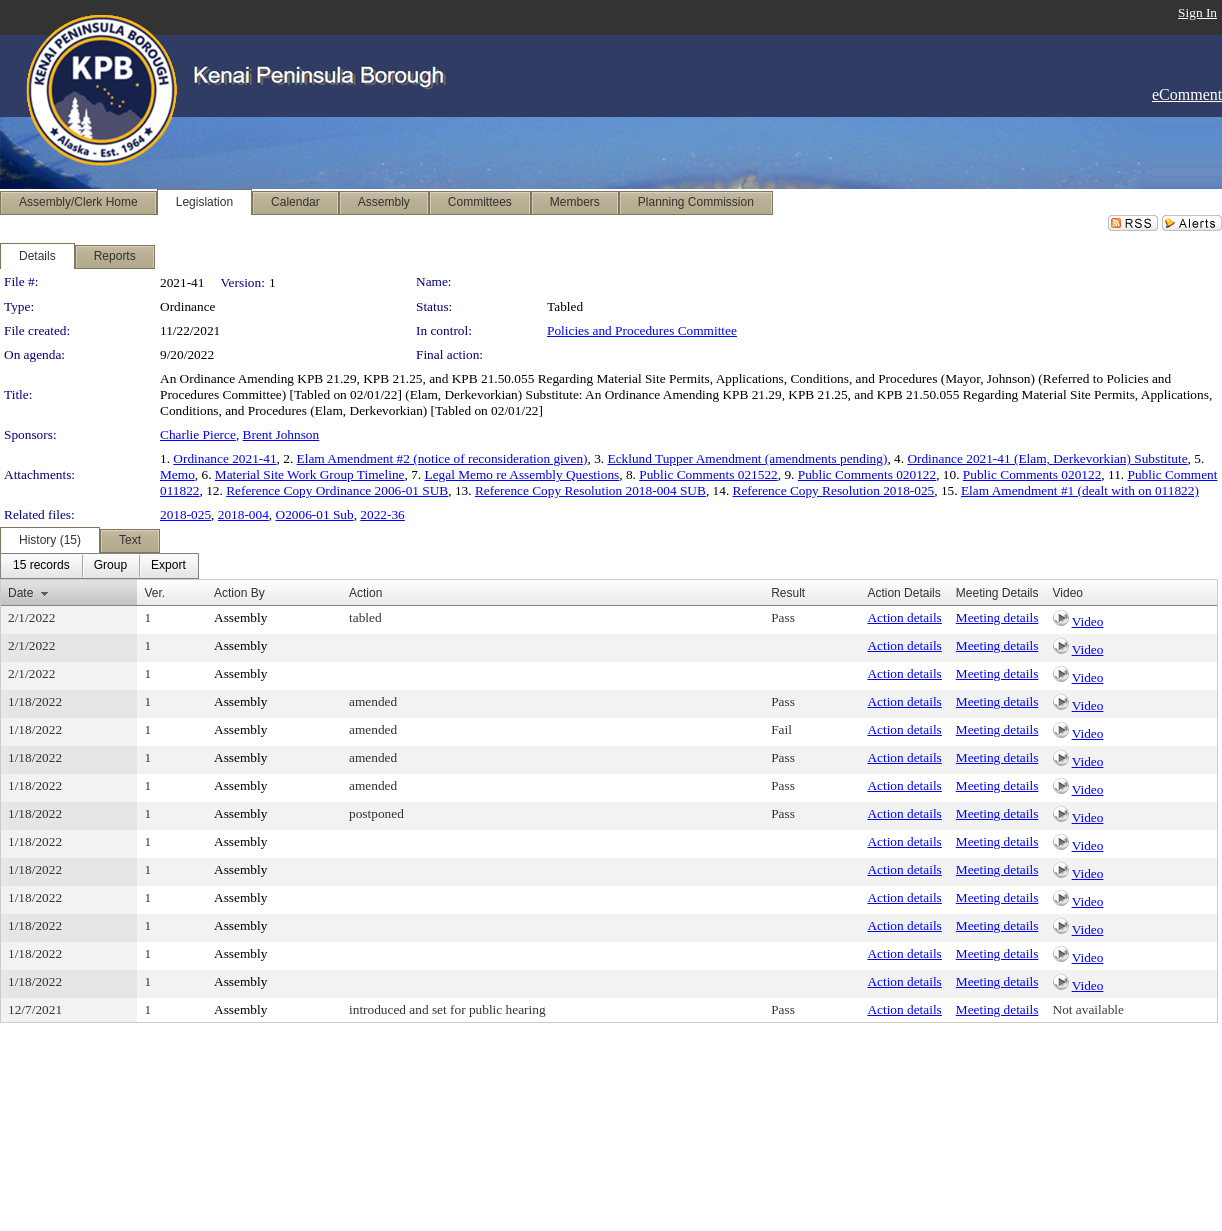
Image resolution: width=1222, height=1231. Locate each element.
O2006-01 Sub (315, 514)
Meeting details (997, 617)
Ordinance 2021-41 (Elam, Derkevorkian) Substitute (1047, 458)
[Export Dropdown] (168, 566)
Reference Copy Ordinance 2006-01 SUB (337, 490)
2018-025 (185, 514)
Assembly (240, 617)
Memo (177, 474)
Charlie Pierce (198, 434)
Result (788, 593)
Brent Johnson (281, 434)
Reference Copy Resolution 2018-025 (834, 490)
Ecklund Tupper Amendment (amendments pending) (748, 458)
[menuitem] (41, 566)
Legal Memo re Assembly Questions (522, 474)
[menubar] (99, 566)
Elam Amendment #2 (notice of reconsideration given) (442, 458)
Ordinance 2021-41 (224, 458)
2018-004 (243, 514)
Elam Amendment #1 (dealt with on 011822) (1080, 490)
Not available (1088, 1009)
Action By (239, 593)
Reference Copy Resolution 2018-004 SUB (590, 490)
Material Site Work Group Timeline (310, 474)
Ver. (154, 593)
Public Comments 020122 (867, 474)
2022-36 (382, 514)
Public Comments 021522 (708, 474)
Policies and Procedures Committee (642, 330)
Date (20, 593)
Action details (904, 617)
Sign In (1197, 12)
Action (365, 593)
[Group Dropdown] (110, 566)
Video (1088, 621)
